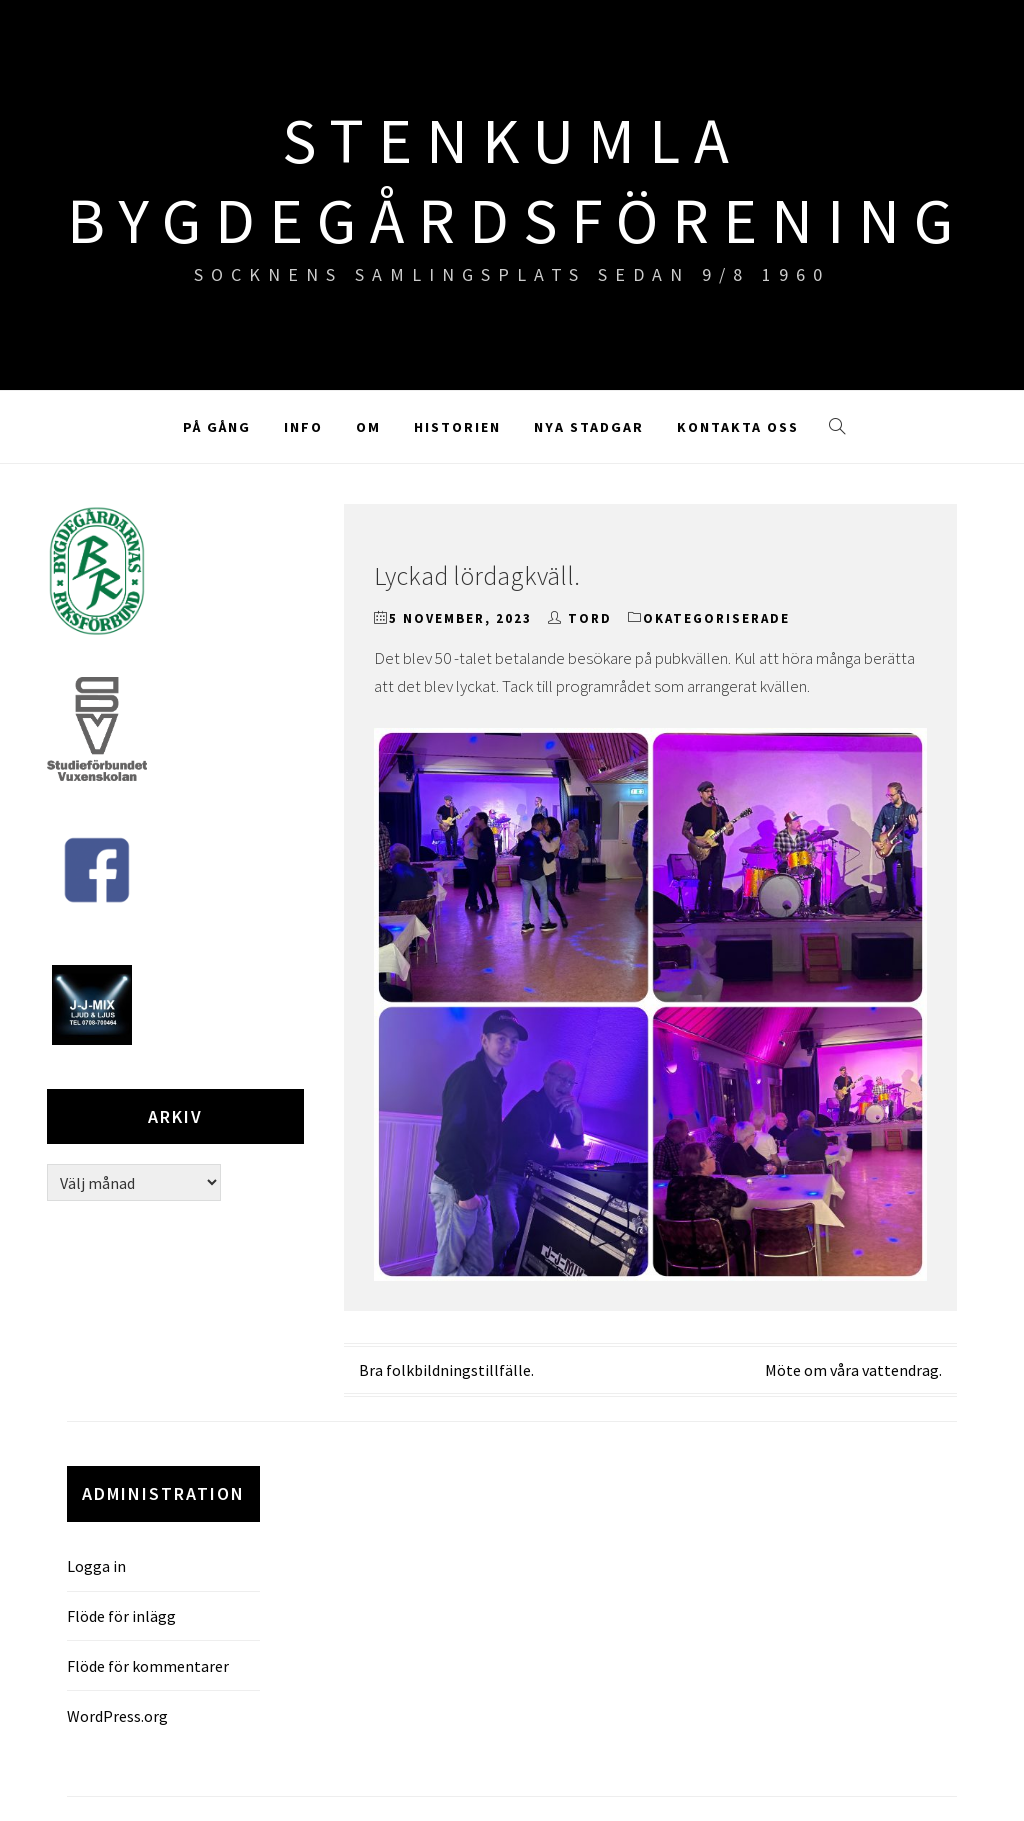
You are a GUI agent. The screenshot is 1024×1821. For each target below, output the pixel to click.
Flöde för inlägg (121, 1616)
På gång (217, 427)
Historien (457, 427)
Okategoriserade (716, 618)
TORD (590, 618)
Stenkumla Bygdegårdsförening (517, 180)
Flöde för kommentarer (148, 1666)
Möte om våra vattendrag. (853, 1370)
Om (368, 427)
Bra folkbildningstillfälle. (446, 1370)
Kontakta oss (738, 427)
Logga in (96, 1566)
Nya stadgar (589, 427)
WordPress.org (117, 1716)
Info (303, 427)
